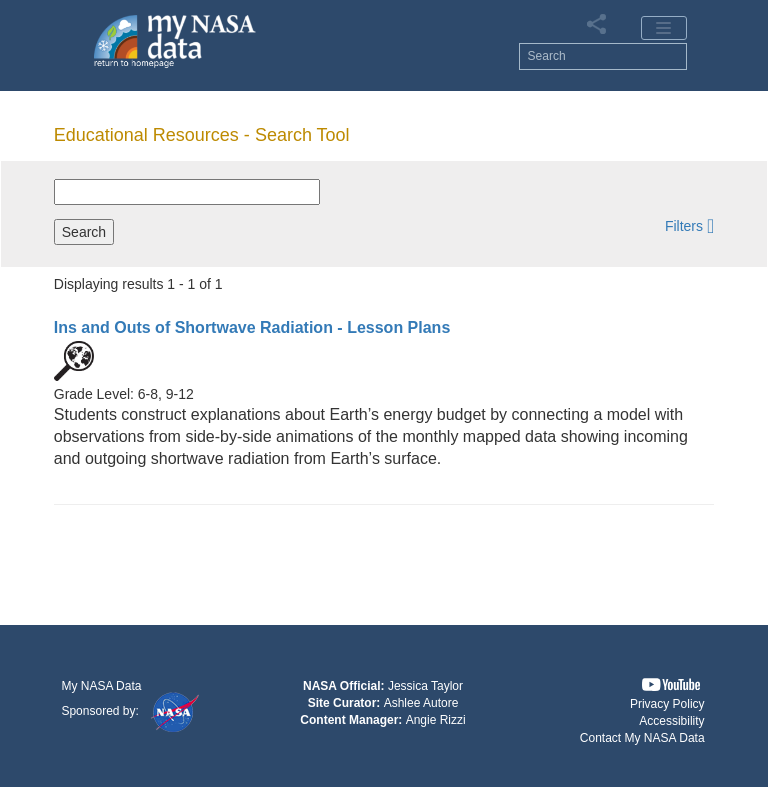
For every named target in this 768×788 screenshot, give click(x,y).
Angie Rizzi (436, 720)
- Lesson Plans (252, 327)
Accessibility (671, 721)
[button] (689, 225)
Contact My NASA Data (642, 738)
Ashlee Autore (421, 703)
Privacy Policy (667, 704)
